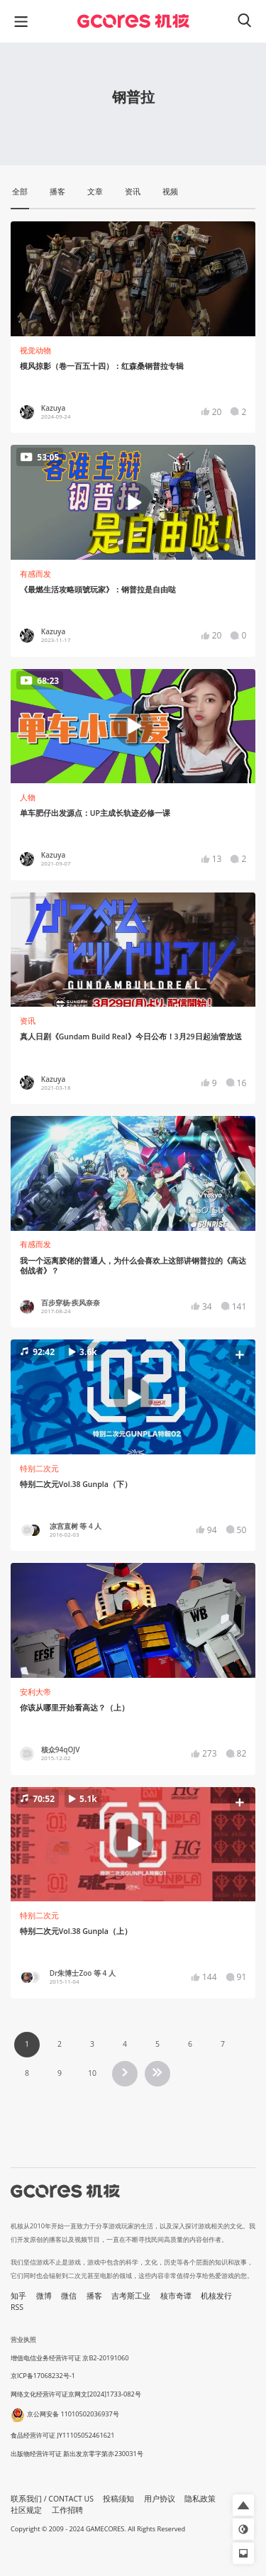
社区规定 (26, 2510)
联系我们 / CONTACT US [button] (52, 2499)
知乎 (18, 2296)
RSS (17, 2307)
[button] (133, 1397)
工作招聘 (67, 2510)
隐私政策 (200, 2499)
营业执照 (23, 2339)
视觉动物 (35, 350)
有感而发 (35, 574)
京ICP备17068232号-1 (43, 2375)
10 (92, 2073)
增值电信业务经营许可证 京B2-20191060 (69, 2357)
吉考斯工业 (130, 2296)
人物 (27, 797)
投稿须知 (118, 2499)
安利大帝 (35, 1692)
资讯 (27, 1021)
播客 (94, 2296)
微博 (44, 2296)
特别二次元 (39, 1469)
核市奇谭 (176, 2296)
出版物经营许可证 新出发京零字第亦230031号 (77, 2453)
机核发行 (216, 2296)
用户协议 (159, 2499)
